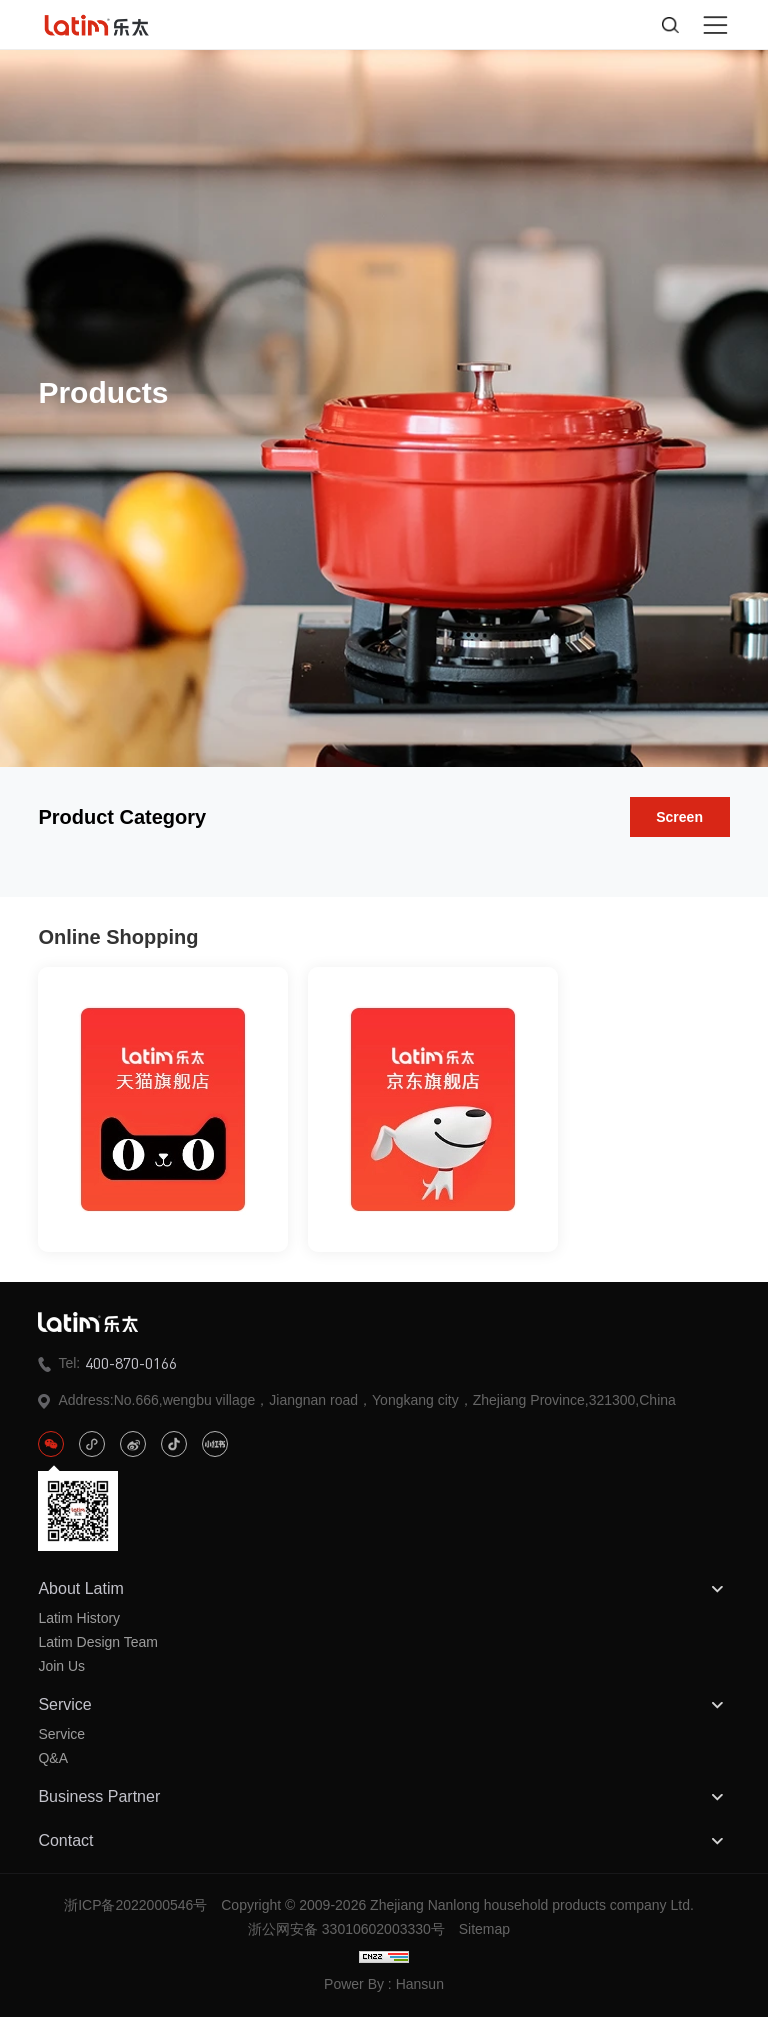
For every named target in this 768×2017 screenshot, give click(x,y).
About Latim (383, 1589)
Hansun (420, 1984)
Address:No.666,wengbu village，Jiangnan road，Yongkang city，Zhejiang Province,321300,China (356, 1400)
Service (383, 1705)
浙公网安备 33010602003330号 (346, 1929)
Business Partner (383, 1797)
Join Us (61, 1666)
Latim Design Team (98, 1642)
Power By (354, 1984)
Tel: (107, 1363)
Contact (383, 1841)
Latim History (79, 1618)
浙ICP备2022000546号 (135, 1905)
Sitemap (484, 1929)
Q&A (53, 1758)
